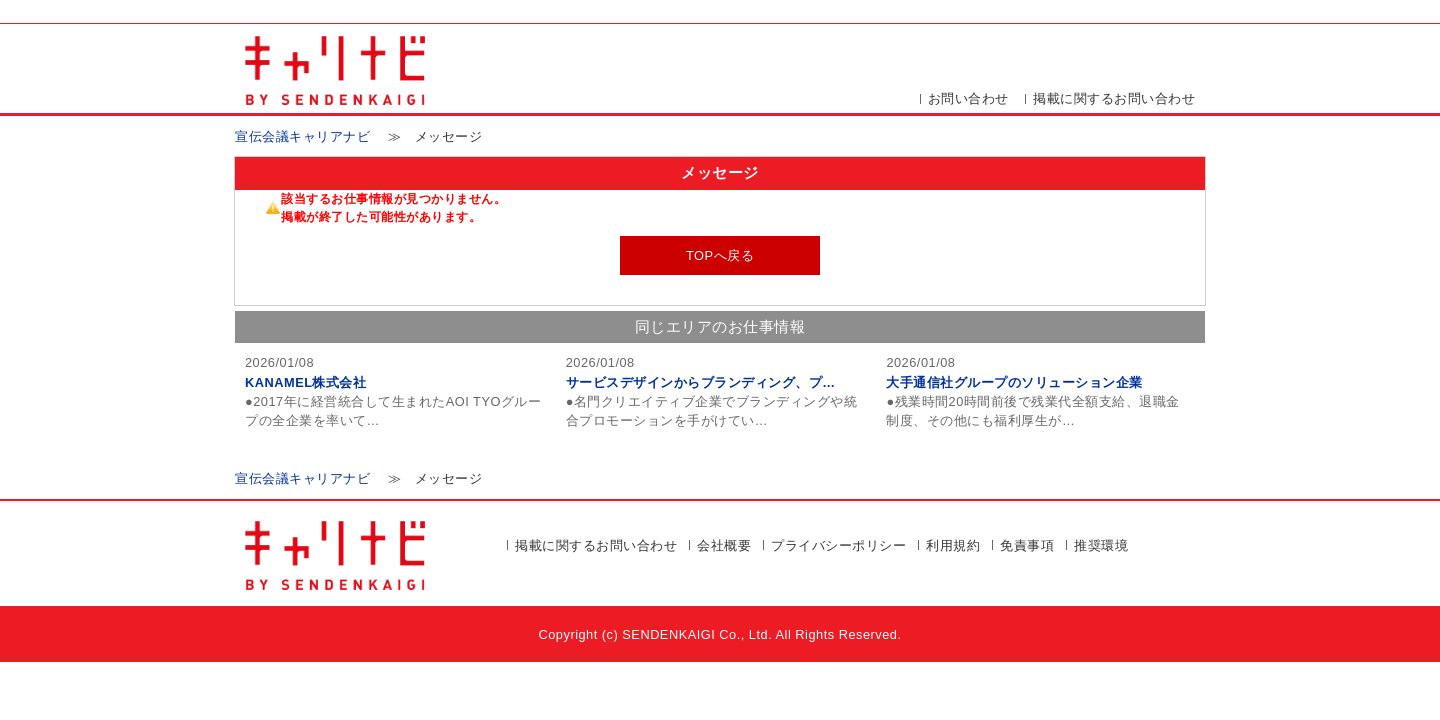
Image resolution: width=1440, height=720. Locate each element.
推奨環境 (1101, 545)
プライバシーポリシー (838, 545)
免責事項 (1027, 545)
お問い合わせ (968, 98)
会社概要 (724, 545)
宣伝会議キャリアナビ (302, 136)
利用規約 (953, 545)
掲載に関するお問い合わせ (1114, 98)
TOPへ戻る (720, 255)
